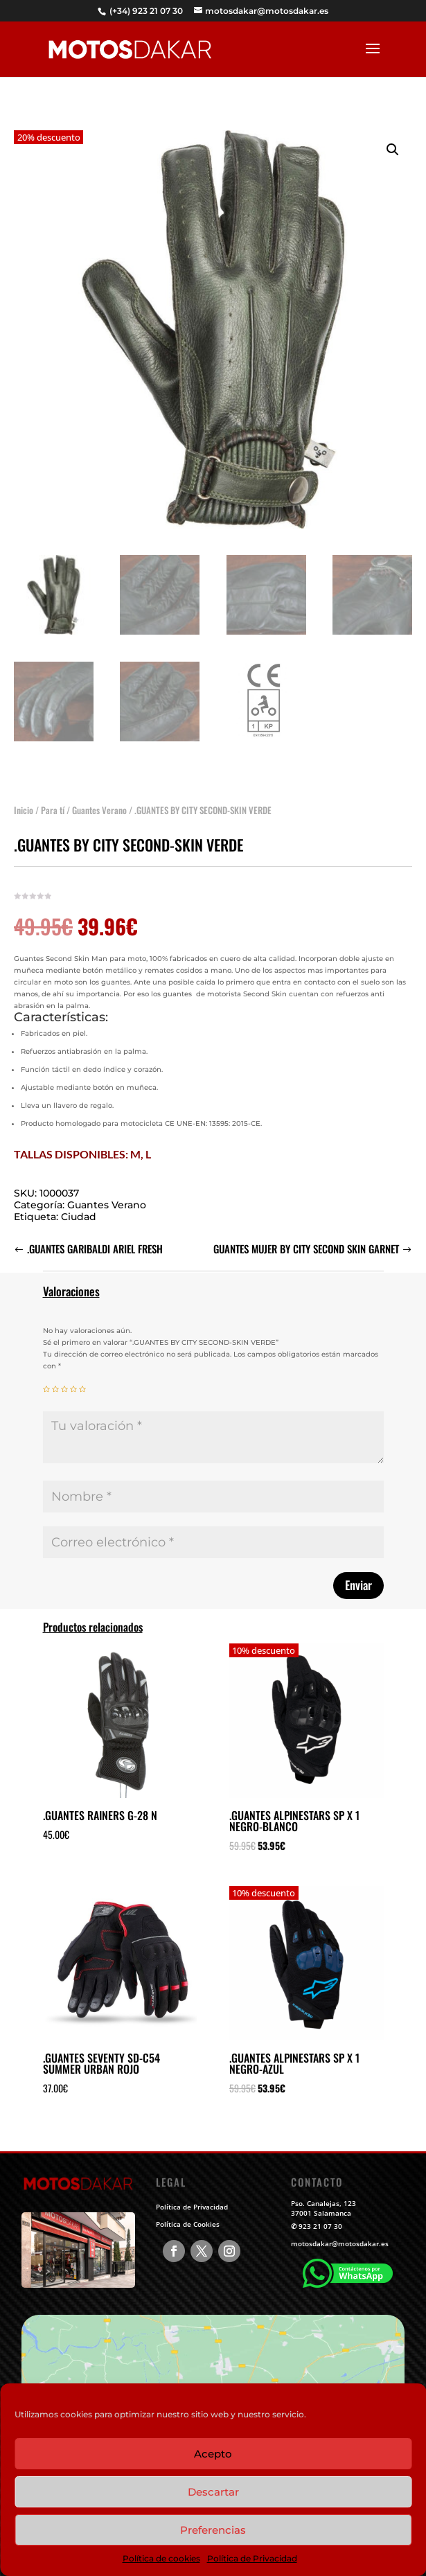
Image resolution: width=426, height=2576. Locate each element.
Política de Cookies (188, 2224)
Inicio (23, 793)
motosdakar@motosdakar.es (340, 2243)
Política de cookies (161, 2558)
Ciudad (78, 1199)
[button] (392, 132)
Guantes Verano (99, 793)
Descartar (213, 2491)
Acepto (213, 2453)
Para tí (52, 793)
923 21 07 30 (320, 2226)
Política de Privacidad (252, 2558)
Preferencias (213, 2530)
